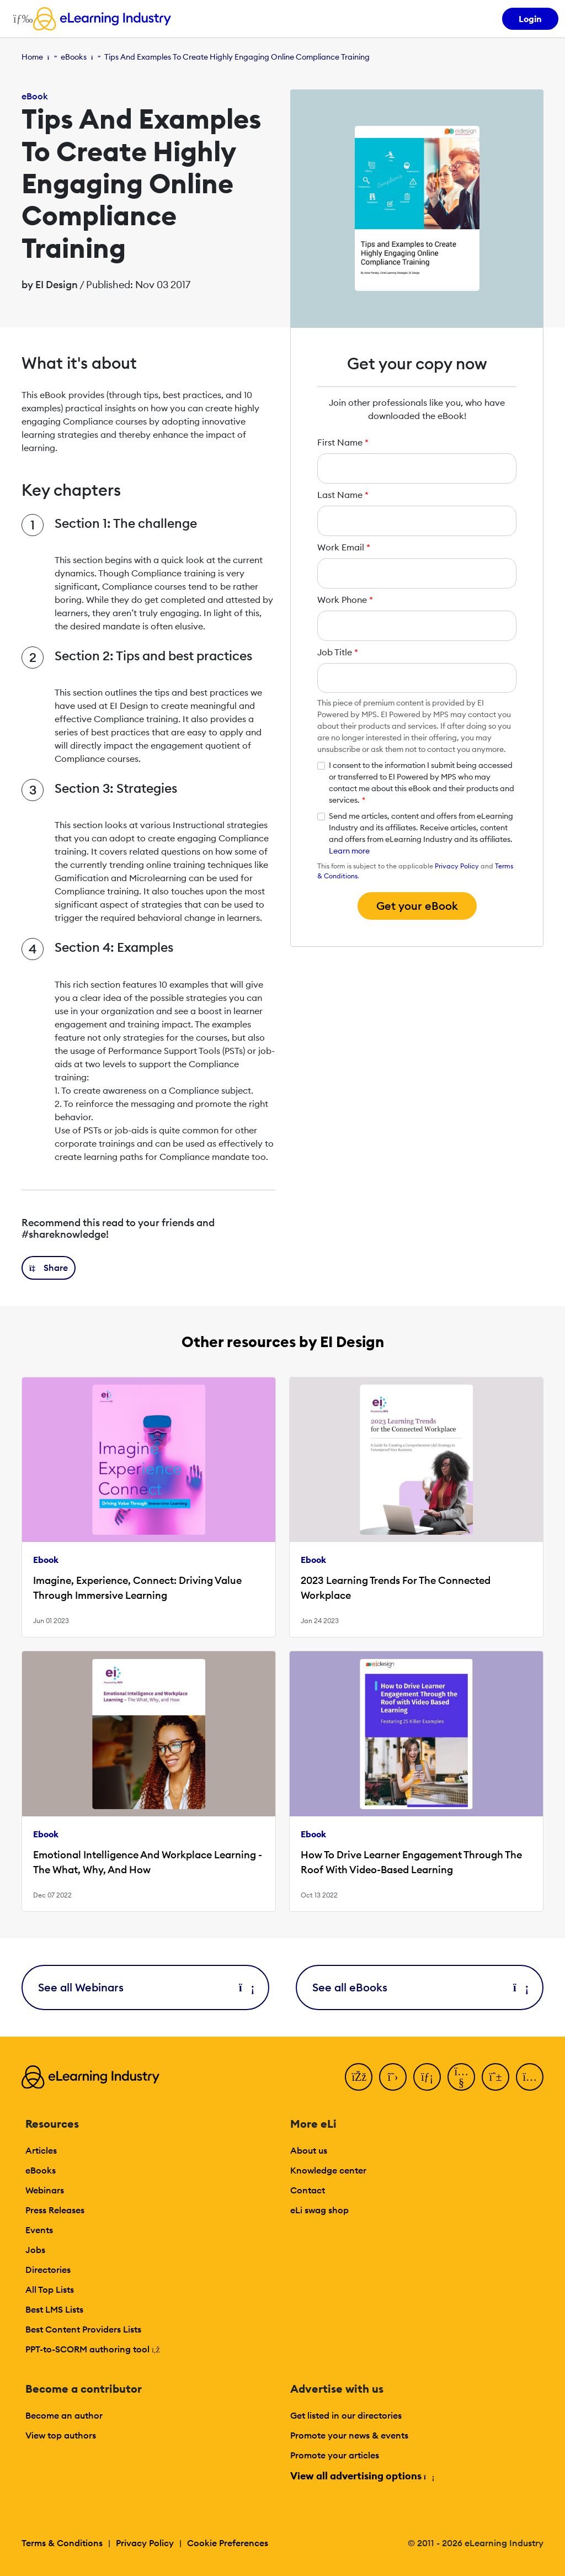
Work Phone (345, 599)
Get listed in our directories (346, 2415)
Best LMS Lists (54, 2309)
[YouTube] (461, 2077)
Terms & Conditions (62, 2542)
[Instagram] (529, 2077)
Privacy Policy (457, 866)
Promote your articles (334, 2455)
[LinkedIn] (427, 2077)
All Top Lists (49, 2289)
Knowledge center (328, 2170)
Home (32, 57)
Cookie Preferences (227, 2542)
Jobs (35, 2249)
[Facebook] (358, 2077)
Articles (41, 2150)
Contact (307, 2190)
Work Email (343, 547)
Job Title (337, 652)
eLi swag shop (319, 2209)
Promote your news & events (349, 2435)
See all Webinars (145, 1987)
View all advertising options (361, 2475)
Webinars (44, 2190)
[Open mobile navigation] (20, 18)
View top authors (60, 2435)
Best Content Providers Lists (83, 2329)
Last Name (343, 494)
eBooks (74, 57)
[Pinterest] (495, 2077)
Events (39, 2229)
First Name (343, 442)
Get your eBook (417, 906)
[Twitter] (393, 2077)
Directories (48, 2269)
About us (308, 2150)
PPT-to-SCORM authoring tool (92, 2349)
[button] (49, 1268)
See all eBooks (419, 1987)
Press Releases (54, 2209)
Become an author (64, 2415)
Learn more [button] (349, 851)
